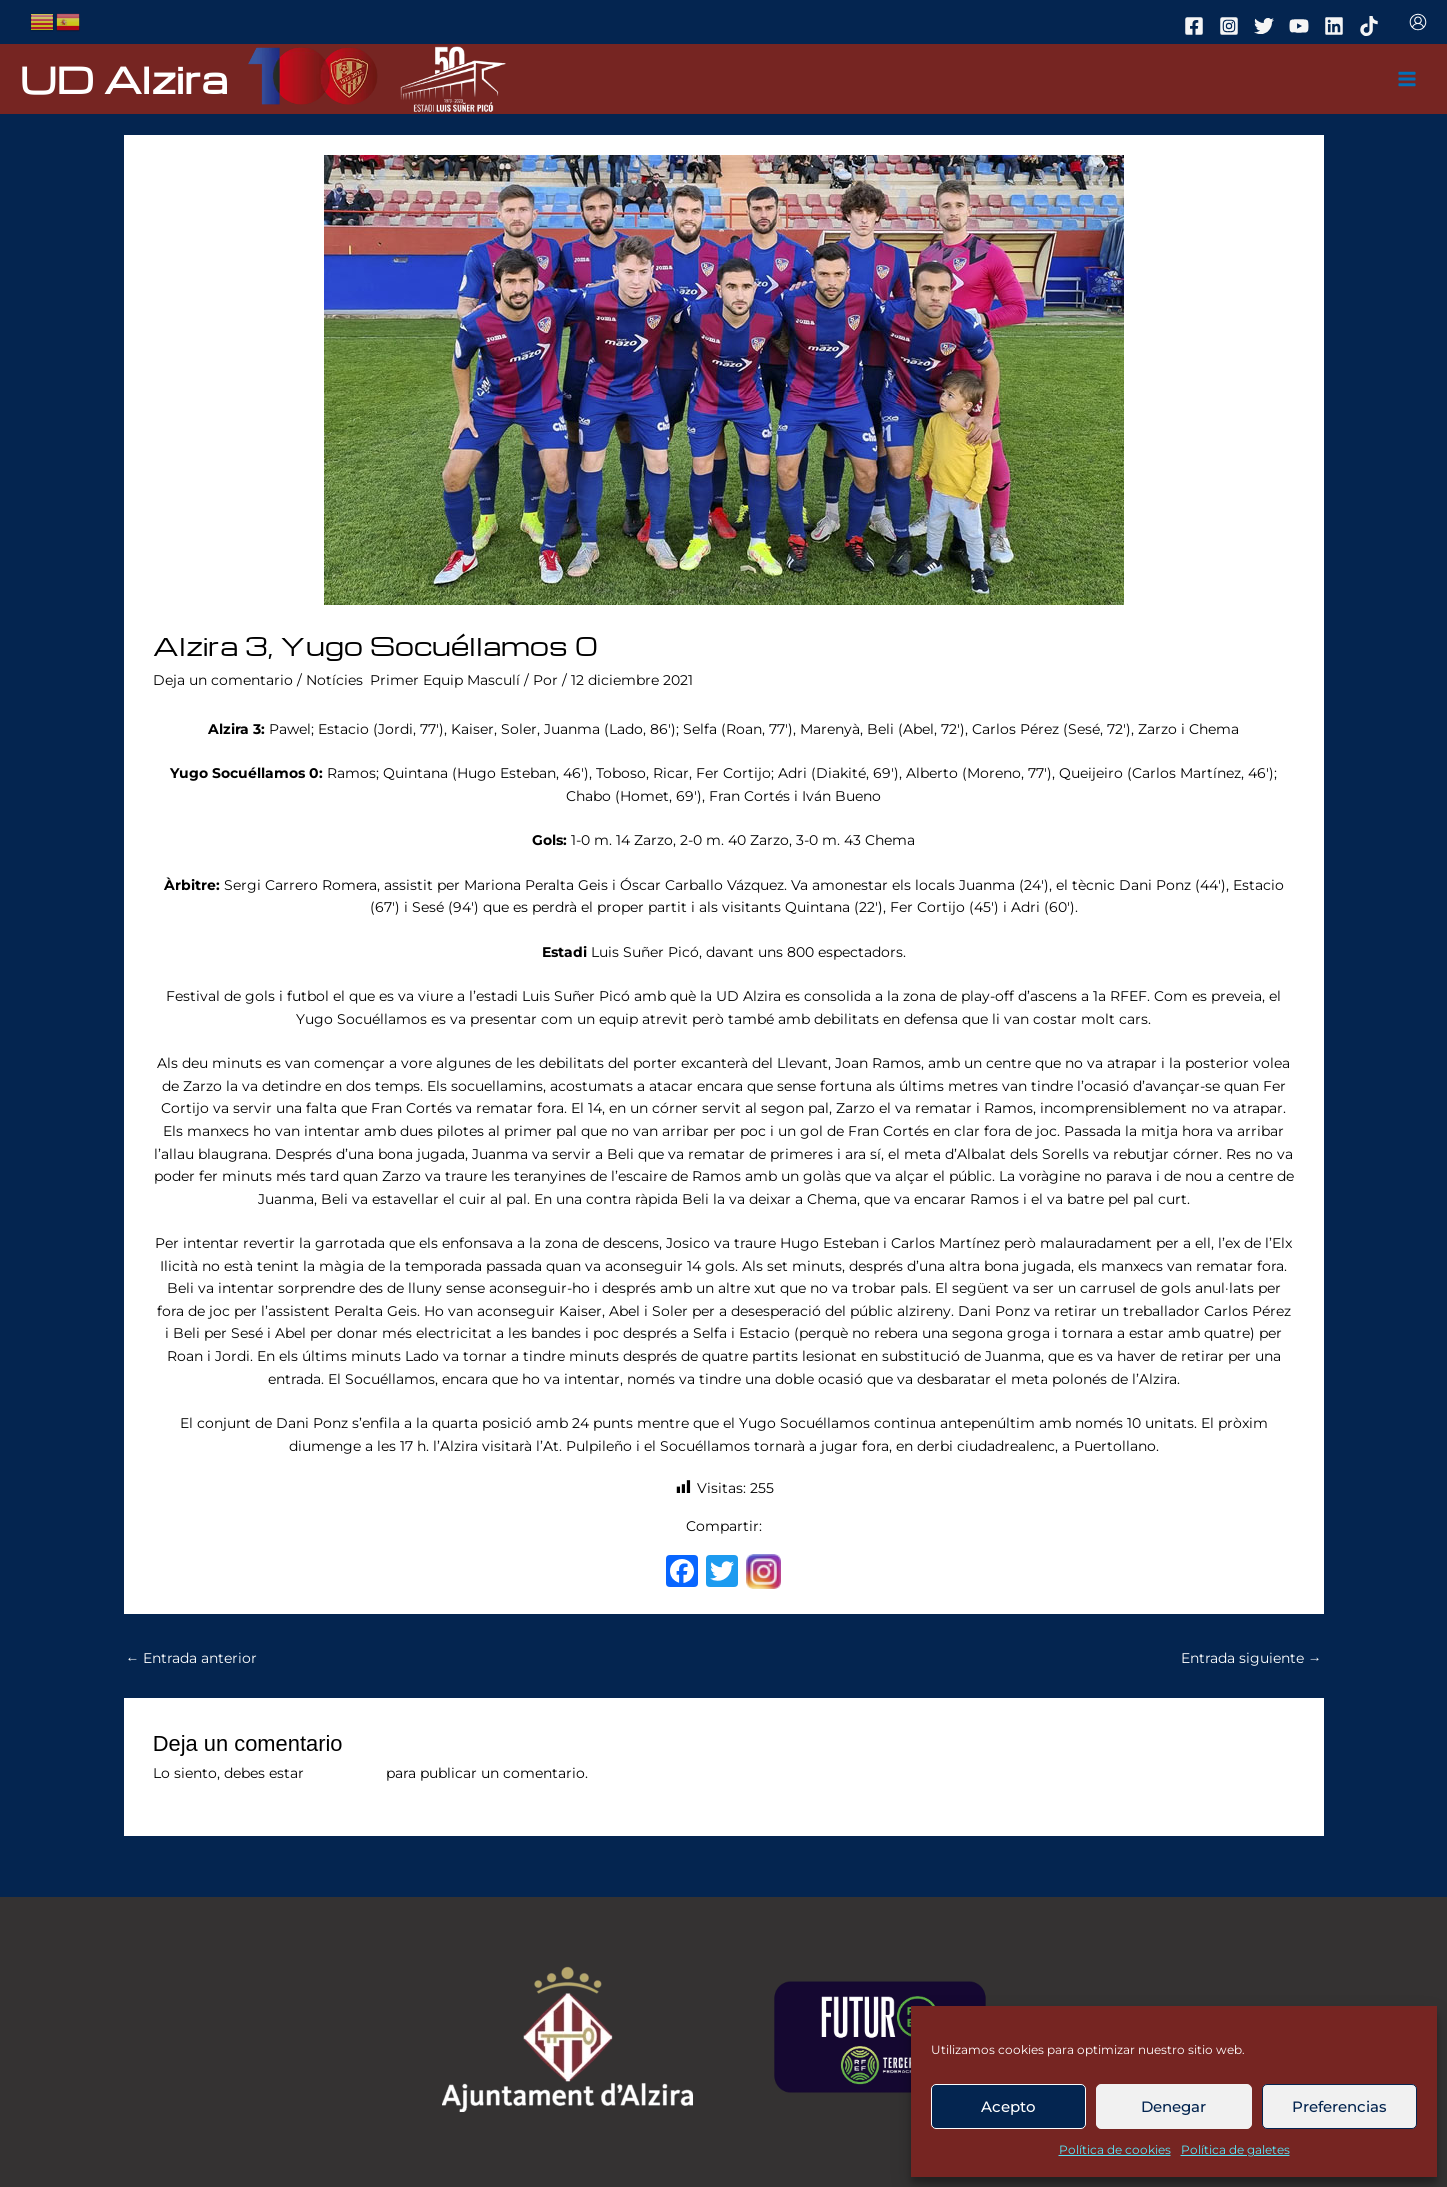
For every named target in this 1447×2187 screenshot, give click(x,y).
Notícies (334, 680)
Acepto (1008, 2106)
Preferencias (1339, 2106)
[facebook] (1197, 26)
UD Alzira (124, 78)
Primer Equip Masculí (445, 680)
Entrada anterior (192, 1658)
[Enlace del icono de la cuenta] (1418, 22)
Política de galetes (1235, 2149)
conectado (345, 1773)
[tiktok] (1372, 26)
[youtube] (1302, 26)
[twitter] (1267, 26)
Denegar (1173, 2106)
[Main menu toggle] (1407, 79)
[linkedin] (1337, 26)
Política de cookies (1115, 2149)
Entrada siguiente (1251, 1658)
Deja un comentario (223, 680)
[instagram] (1232, 26)
